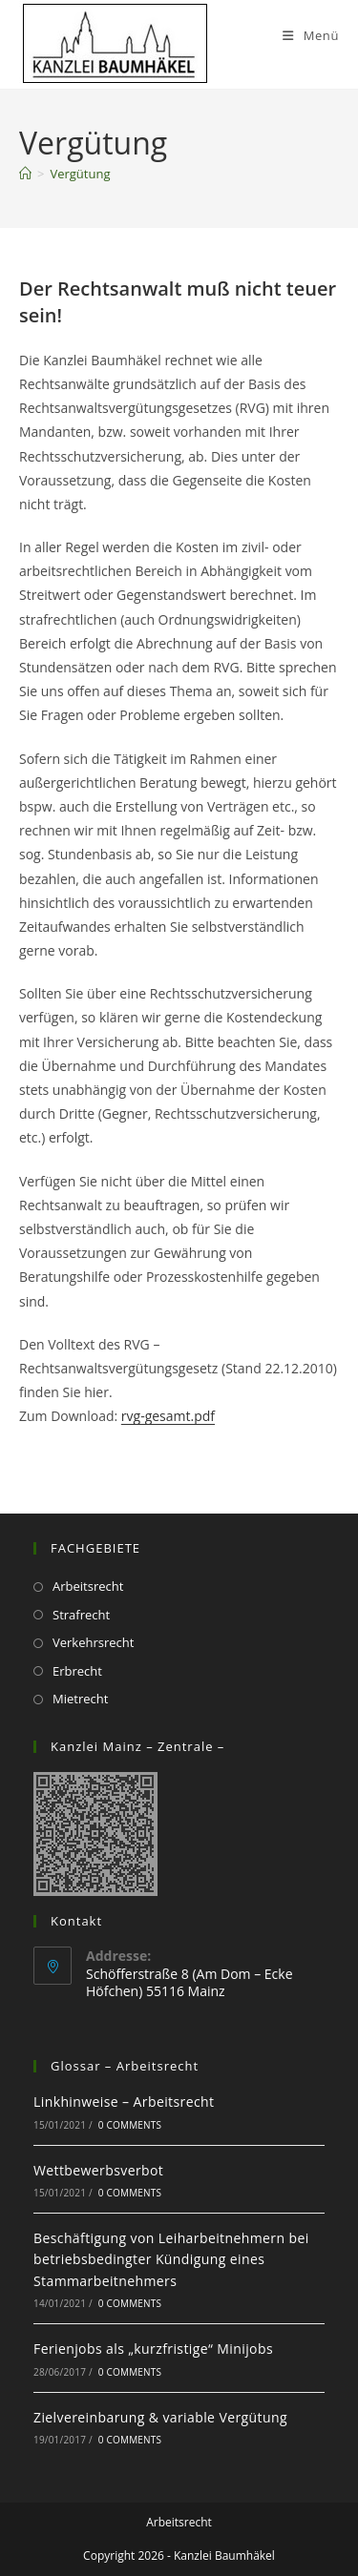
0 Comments (129, 2125)
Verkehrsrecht (93, 1642)
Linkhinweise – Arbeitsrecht (123, 2101)
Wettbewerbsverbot (98, 2170)
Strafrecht (81, 1614)
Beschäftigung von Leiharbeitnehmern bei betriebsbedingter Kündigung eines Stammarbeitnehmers (171, 2259)
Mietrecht (80, 1698)
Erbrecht (77, 1671)
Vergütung (80, 173)
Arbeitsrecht (88, 1586)
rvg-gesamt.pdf (168, 1416)
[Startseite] (25, 173)
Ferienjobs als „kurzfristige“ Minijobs (153, 2348)
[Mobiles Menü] (311, 35)
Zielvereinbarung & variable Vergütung (160, 2417)
